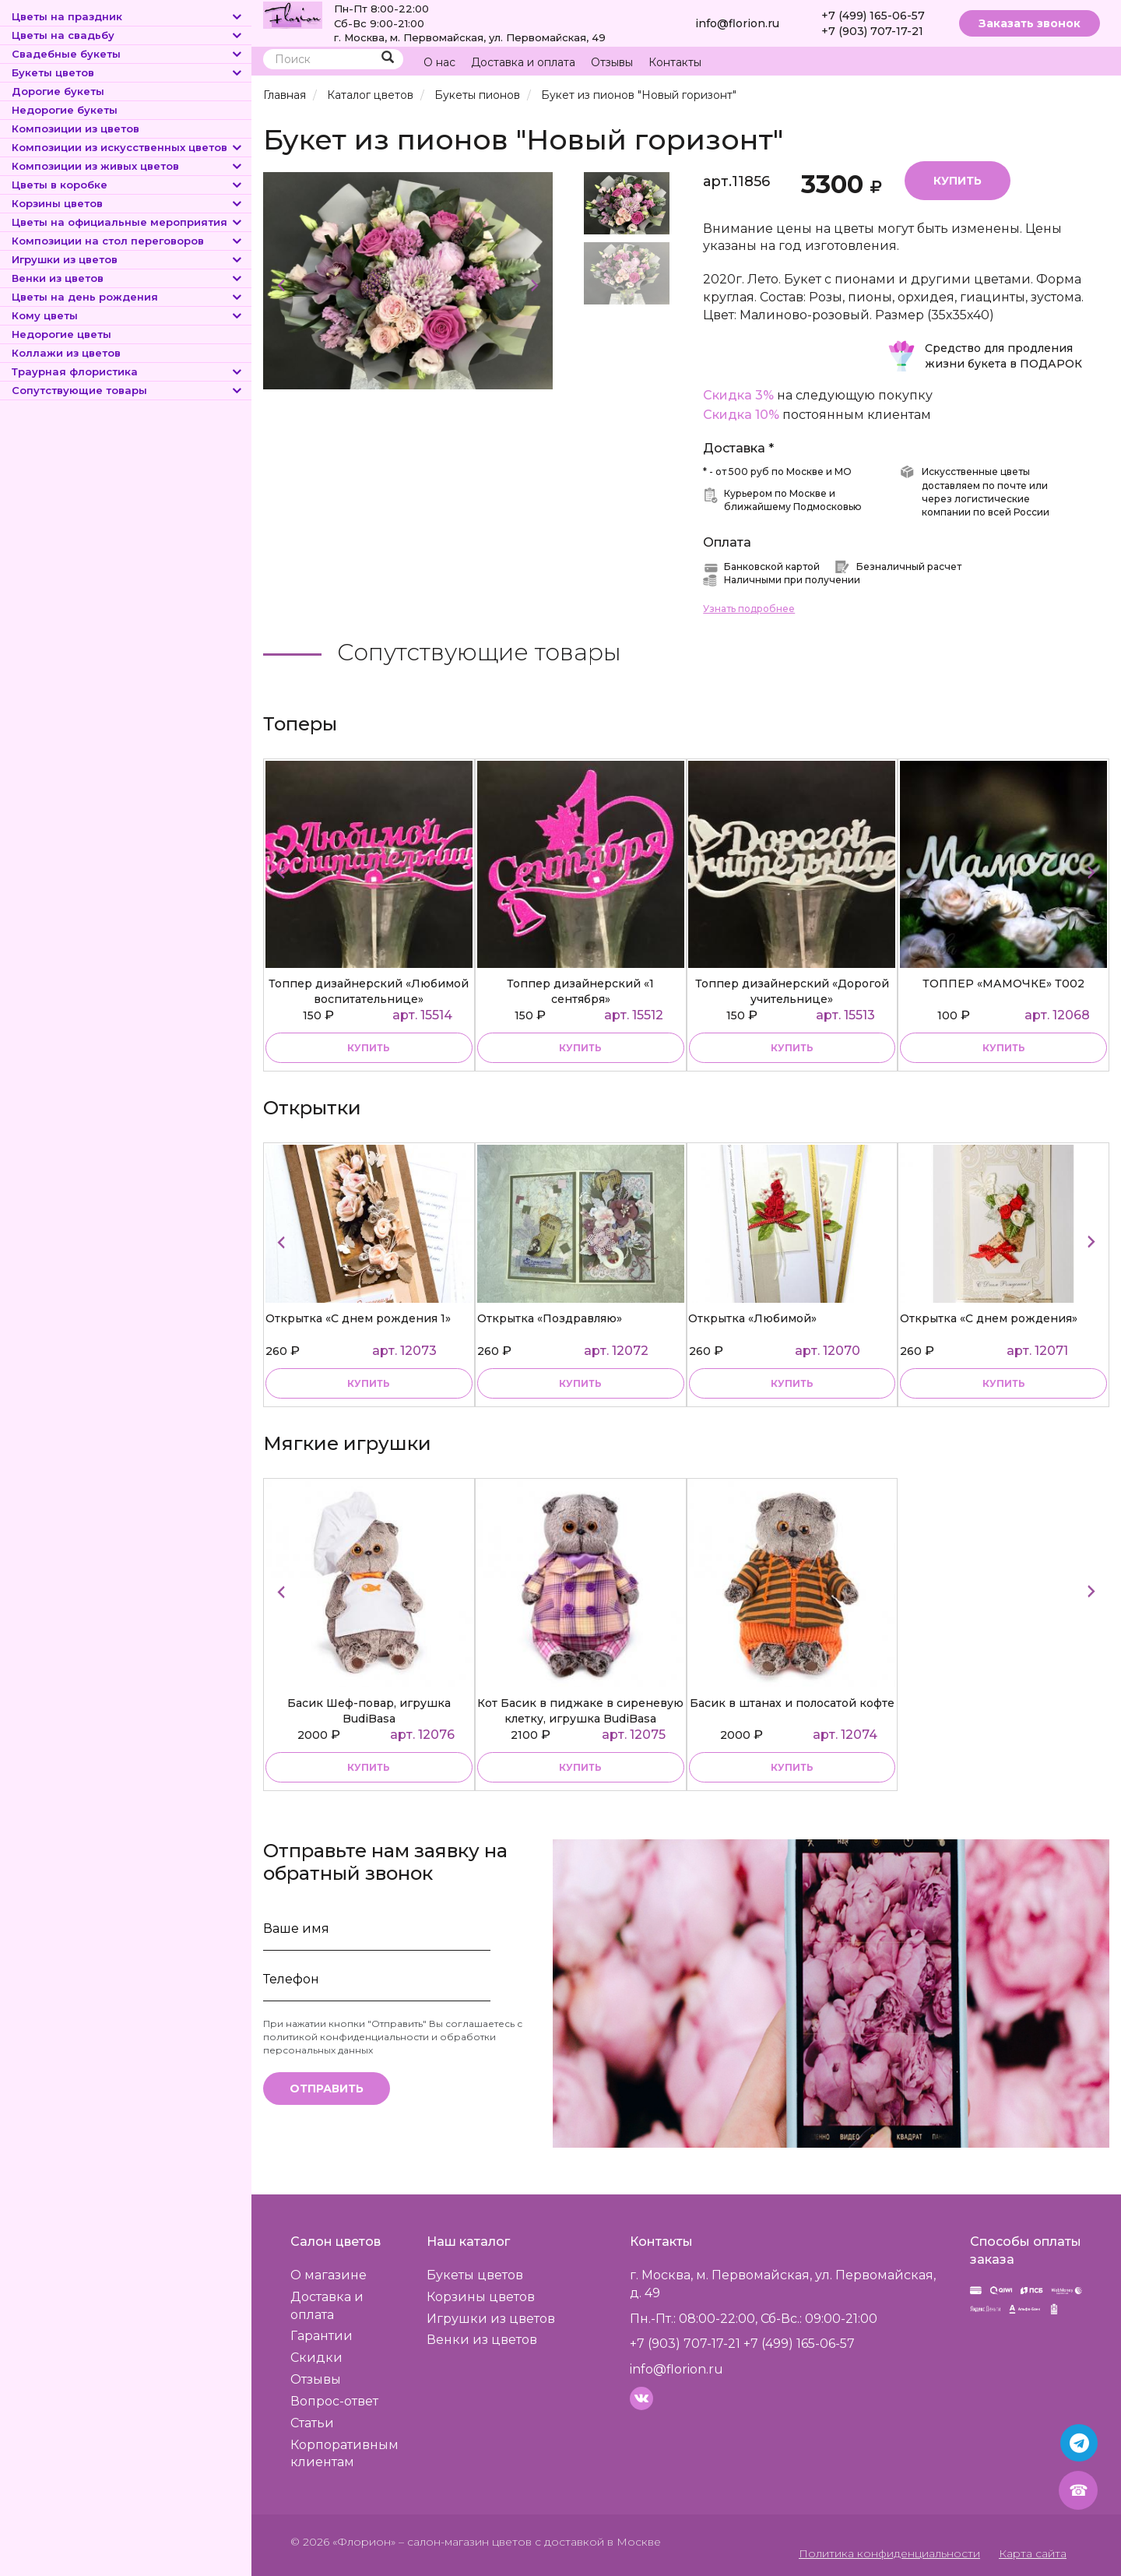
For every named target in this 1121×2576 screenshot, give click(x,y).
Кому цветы (128, 315)
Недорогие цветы (61, 334)
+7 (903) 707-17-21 (872, 31)
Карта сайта (1033, 2553)
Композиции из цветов (75, 128)
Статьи (312, 2421)
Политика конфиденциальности (891, 2553)
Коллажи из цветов (66, 353)
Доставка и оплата (523, 62)
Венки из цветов (128, 278)
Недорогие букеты (65, 110)
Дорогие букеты (58, 91)
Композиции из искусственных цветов (128, 147)
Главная (284, 95)
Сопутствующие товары (128, 390)
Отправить (327, 2088)
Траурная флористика (128, 371)
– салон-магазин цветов (465, 2541)
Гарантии (321, 2335)
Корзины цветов (128, 203)
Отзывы (612, 62)
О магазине (328, 2273)
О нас (439, 62)
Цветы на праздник (128, 16)
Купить (957, 180)
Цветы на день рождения (128, 296)
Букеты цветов (128, 72)
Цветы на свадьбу (128, 35)
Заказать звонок (1030, 23)
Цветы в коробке (128, 184)
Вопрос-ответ (334, 2400)
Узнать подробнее (749, 608)
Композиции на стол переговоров (128, 240)
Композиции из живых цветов (128, 166)
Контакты (674, 62)
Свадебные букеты (128, 54)
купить (368, 1047)
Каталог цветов (370, 95)
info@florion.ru (737, 23)
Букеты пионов (476, 95)
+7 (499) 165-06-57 (873, 16)
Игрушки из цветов (128, 259)
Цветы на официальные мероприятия (128, 222)
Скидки (316, 2356)
